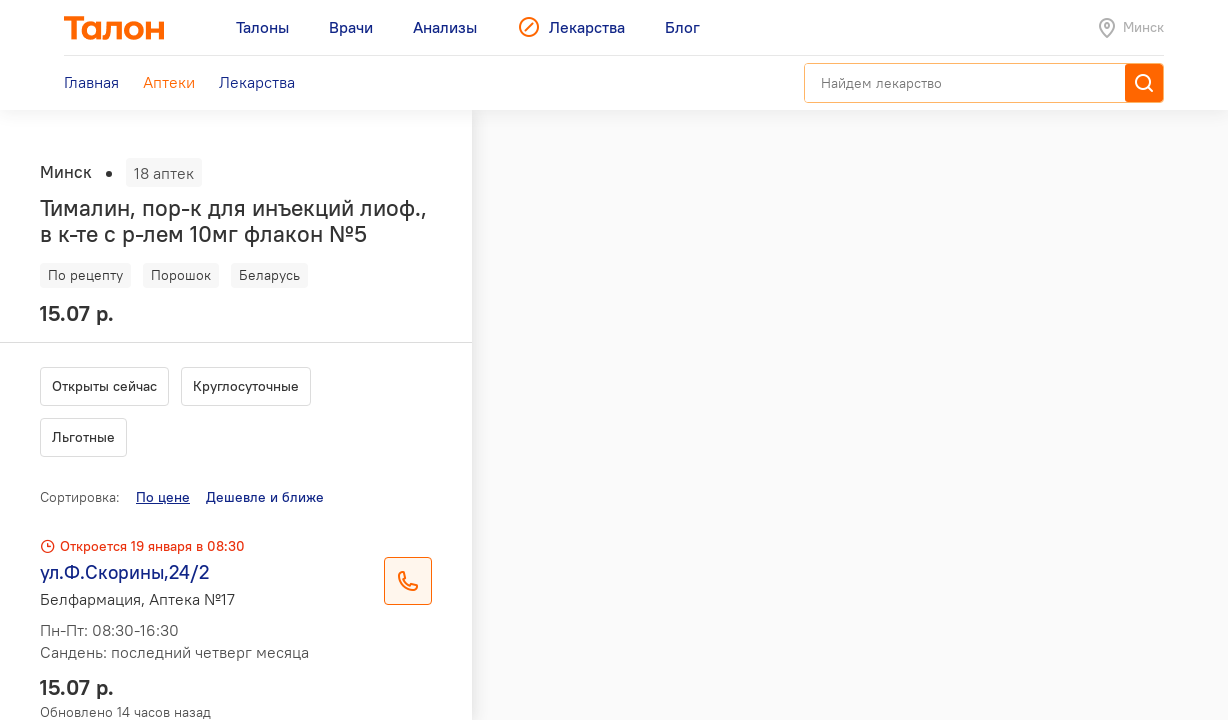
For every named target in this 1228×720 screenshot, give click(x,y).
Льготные (83, 437)
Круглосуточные (246, 386)
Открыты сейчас (104, 386)
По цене (163, 497)
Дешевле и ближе (265, 497)
